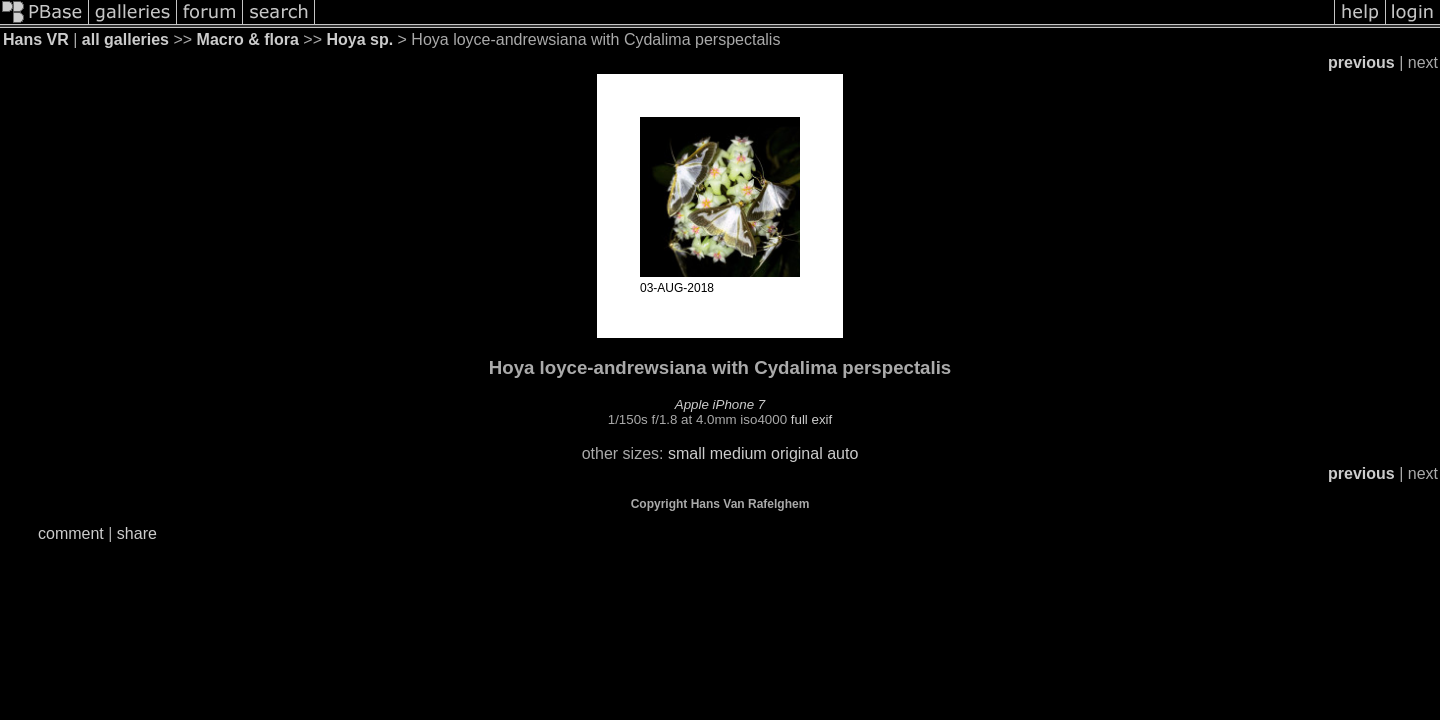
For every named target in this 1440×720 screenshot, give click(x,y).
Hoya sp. (359, 39)
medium (738, 453)
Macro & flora (248, 39)
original (797, 453)
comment (71, 533)
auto (842, 453)
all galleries (125, 39)
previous (1361, 62)
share (137, 533)
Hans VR (36, 39)
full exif (811, 419)
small (686, 453)
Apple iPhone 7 (720, 404)
